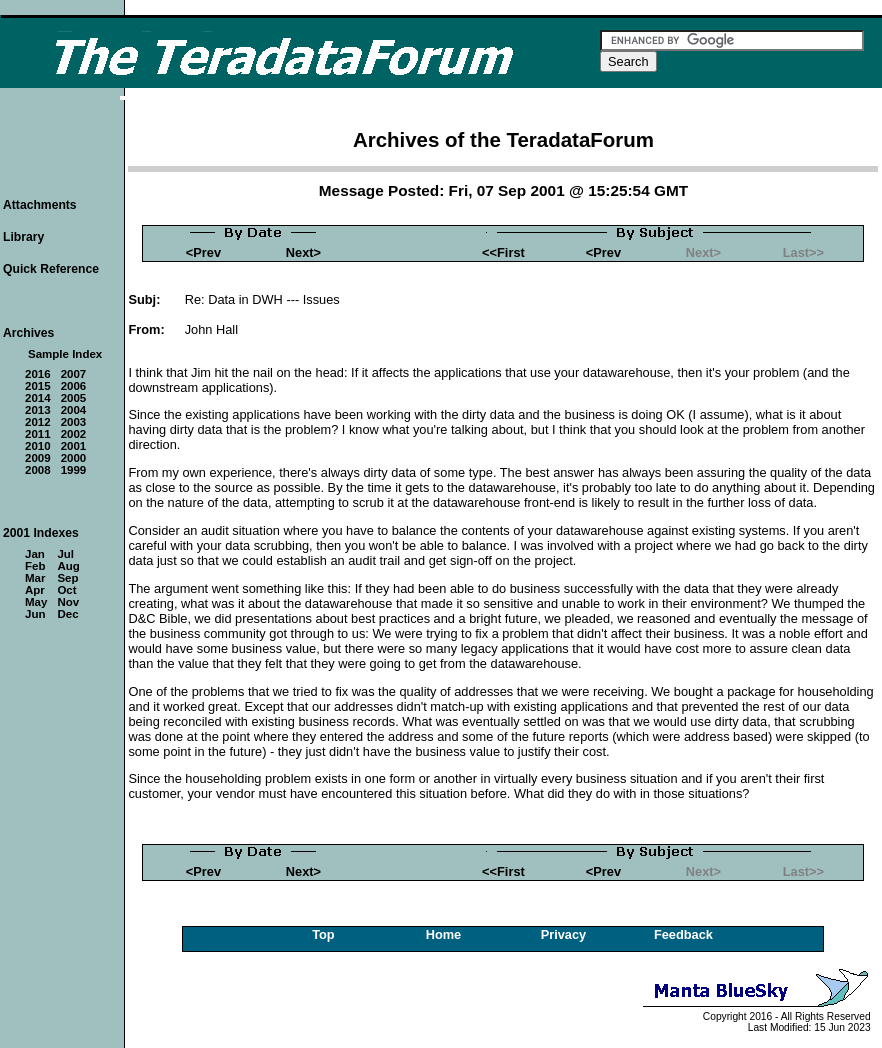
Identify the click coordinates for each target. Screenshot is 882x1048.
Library (23, 237)
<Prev (203, 252)
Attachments (40, 205)
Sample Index (65, 354)
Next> (303, 252)
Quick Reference (51, 269)
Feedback (683, 934)
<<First (503, 252)
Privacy (564, 934)
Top (323, 934)
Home (444, 934)
